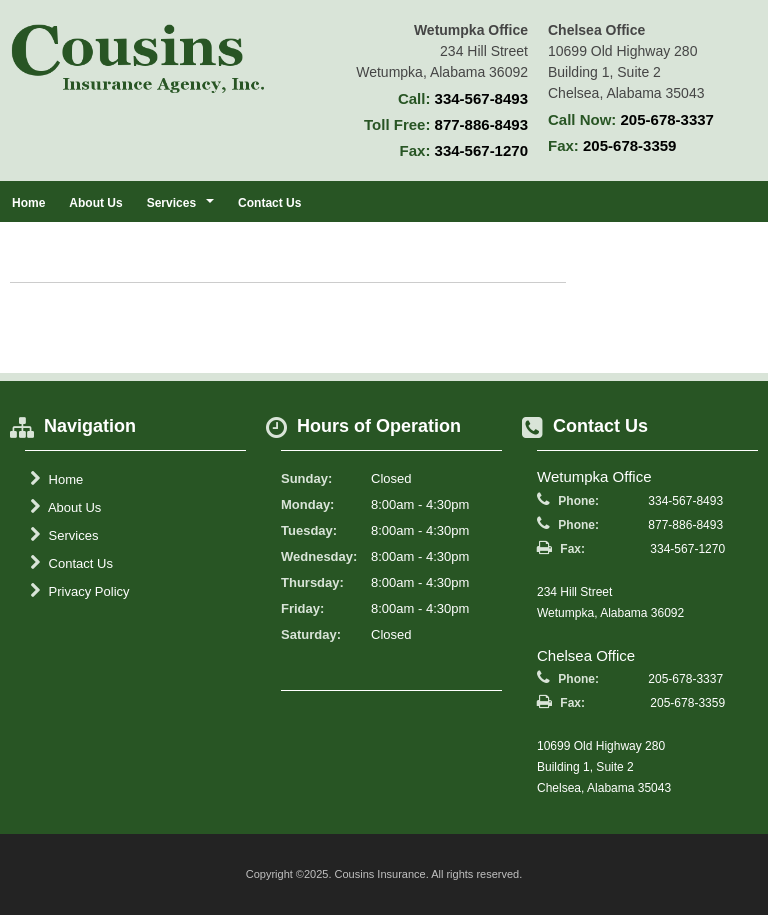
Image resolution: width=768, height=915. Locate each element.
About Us (95, 203)
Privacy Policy (80, 591)
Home (28, 203)
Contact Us (269, 203)
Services (64, 535)
